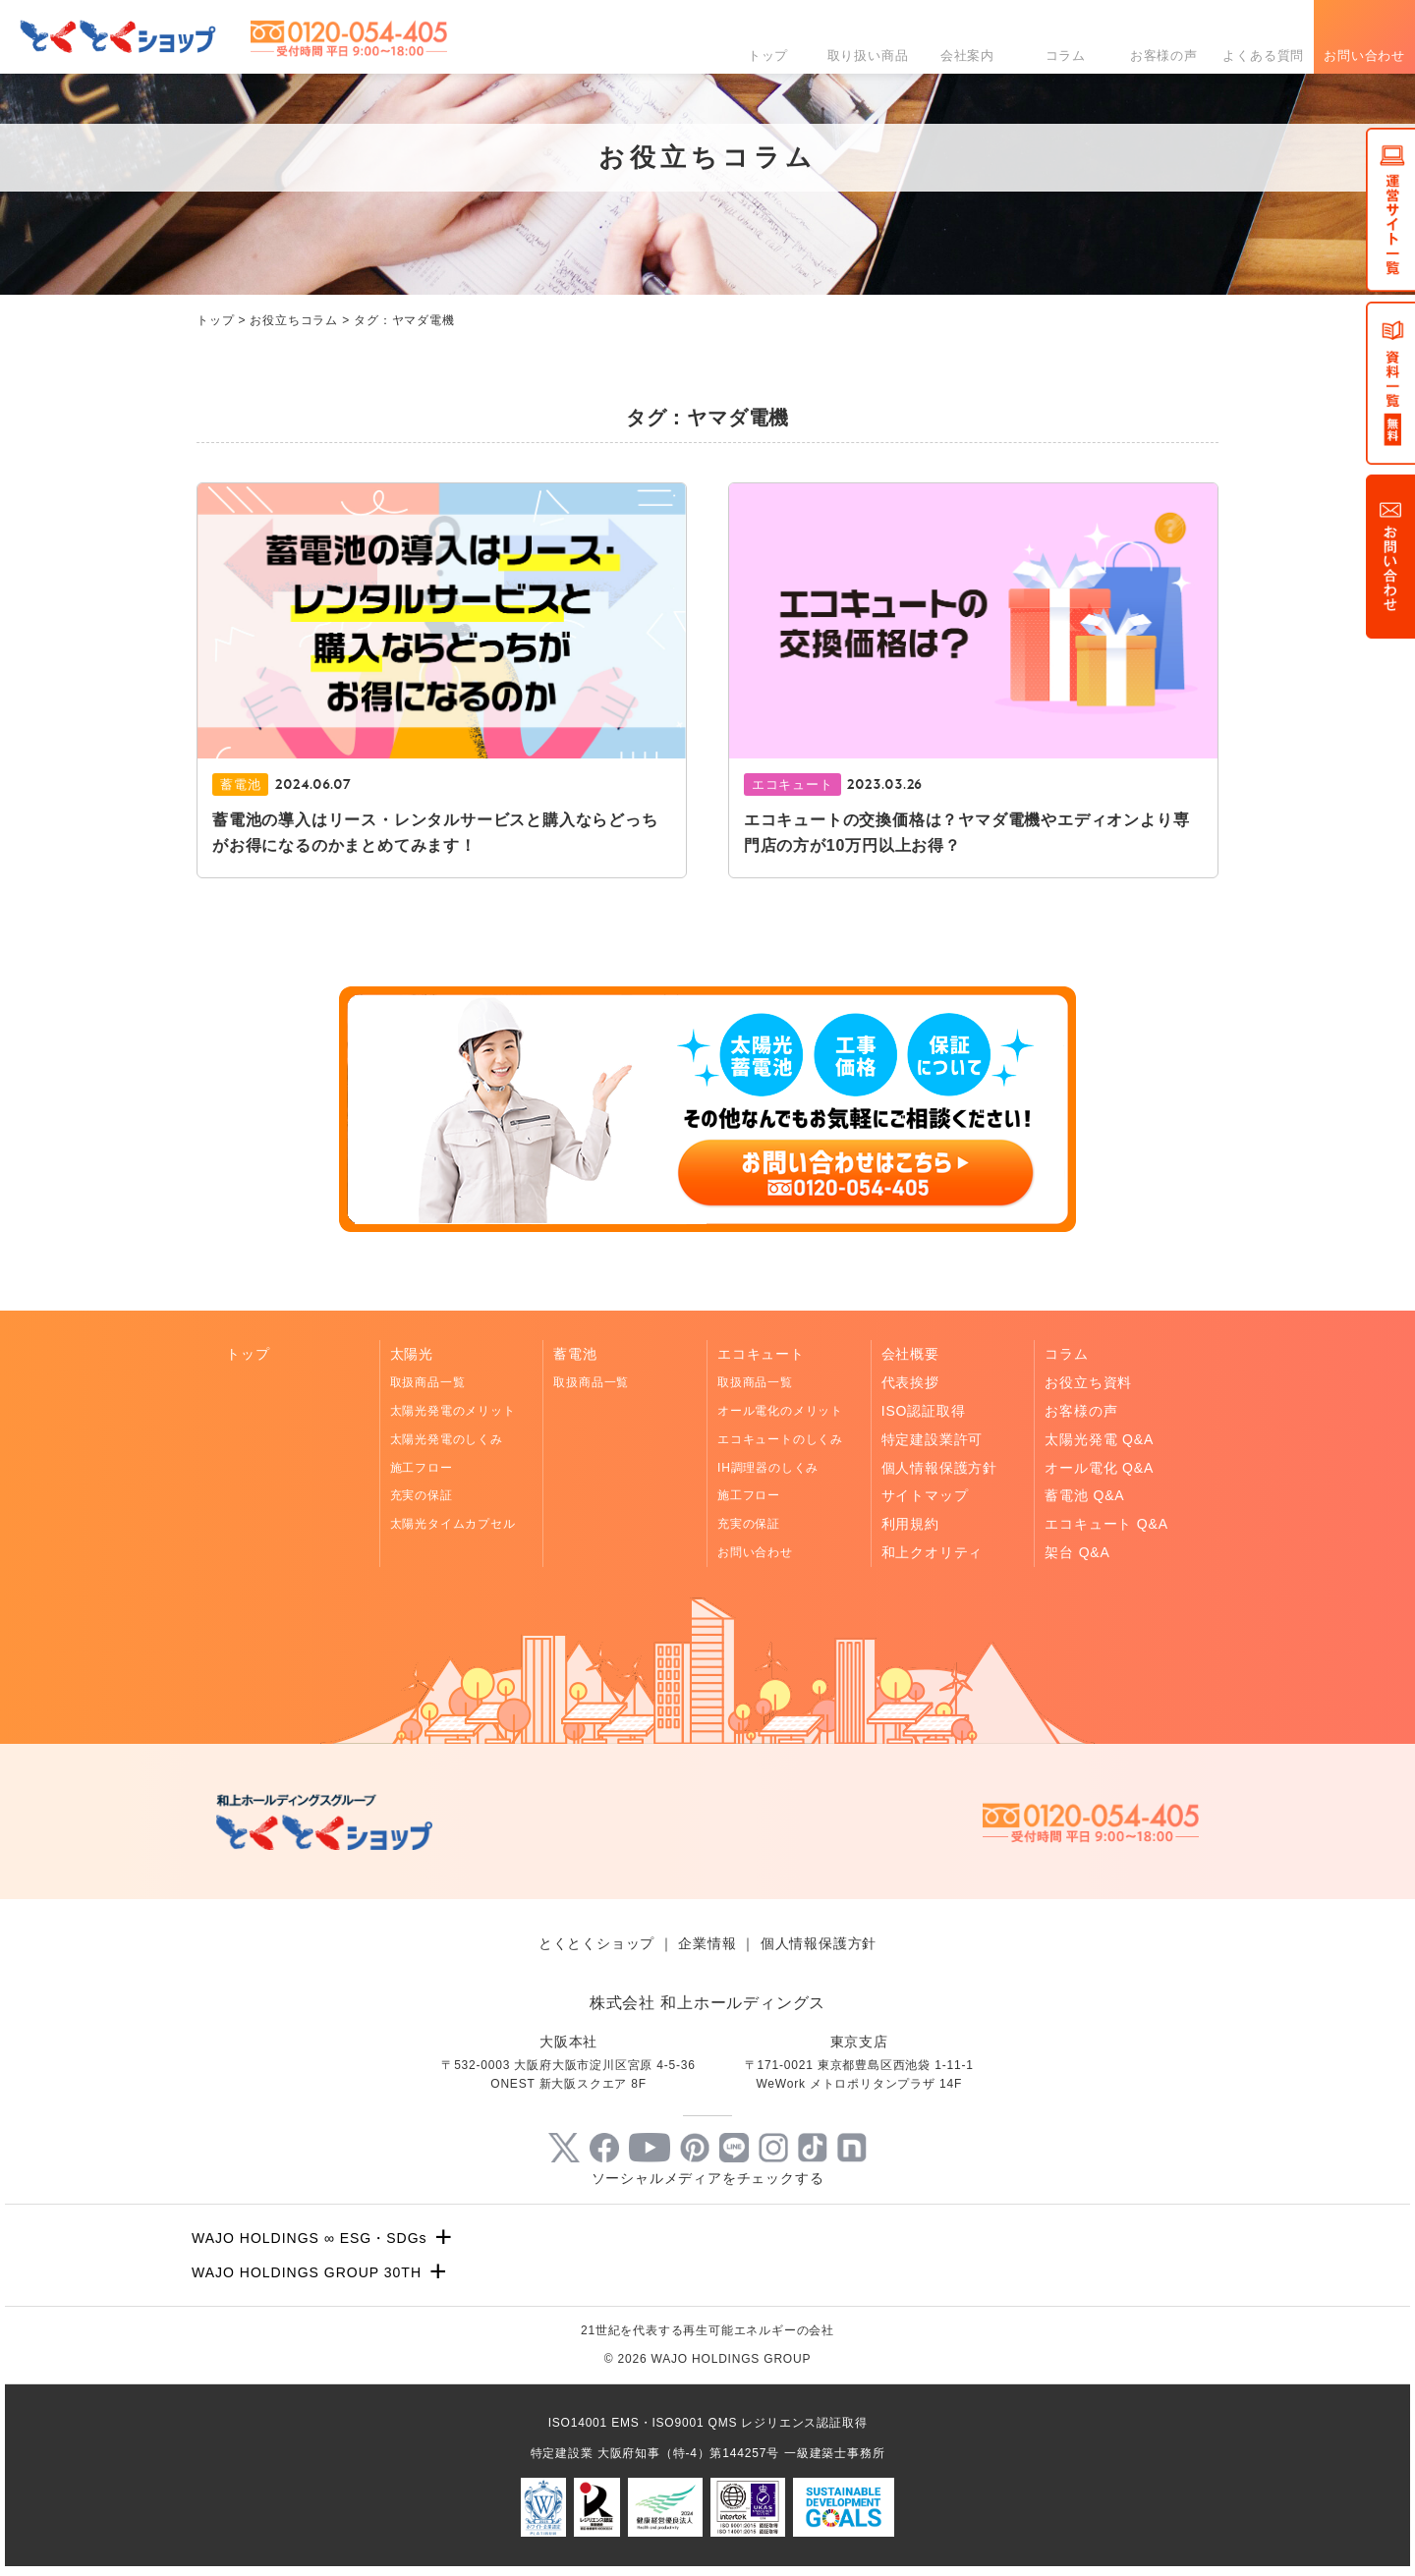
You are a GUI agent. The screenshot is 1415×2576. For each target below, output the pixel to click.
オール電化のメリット (780, 1411)
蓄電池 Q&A (1084, 1495)
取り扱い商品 (868, 55)
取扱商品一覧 (428, 1382)
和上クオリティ (932, 1552)
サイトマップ (925, 1495)
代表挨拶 (910, 1382)
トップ (768, 55)
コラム (1066, 55)
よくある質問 (1263, 55)
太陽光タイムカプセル (453, 1524)
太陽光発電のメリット (453, 1411)
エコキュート (761, 1354)
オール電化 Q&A (1099, 1468)
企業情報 (707, 1943)
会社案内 (967, 55)
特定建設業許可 (932, 1439)
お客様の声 (1164, 55)
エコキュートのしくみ (780, 1439)
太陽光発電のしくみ (446, 1439)
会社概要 (910, 1354)
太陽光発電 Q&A (1099, 1439)
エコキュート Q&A (1106, 1524)
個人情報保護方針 (939, 1468)
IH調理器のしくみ (768, 1468)
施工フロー (421, 1468)
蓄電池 (574, 1354)
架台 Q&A (1077, 1552)
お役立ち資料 (1088, 1382)
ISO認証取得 (923, 1411)
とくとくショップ (596, 1943)
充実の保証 (421, 1495)
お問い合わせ (1364, 55)
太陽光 (411, 1354)
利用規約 (910, 1524)
